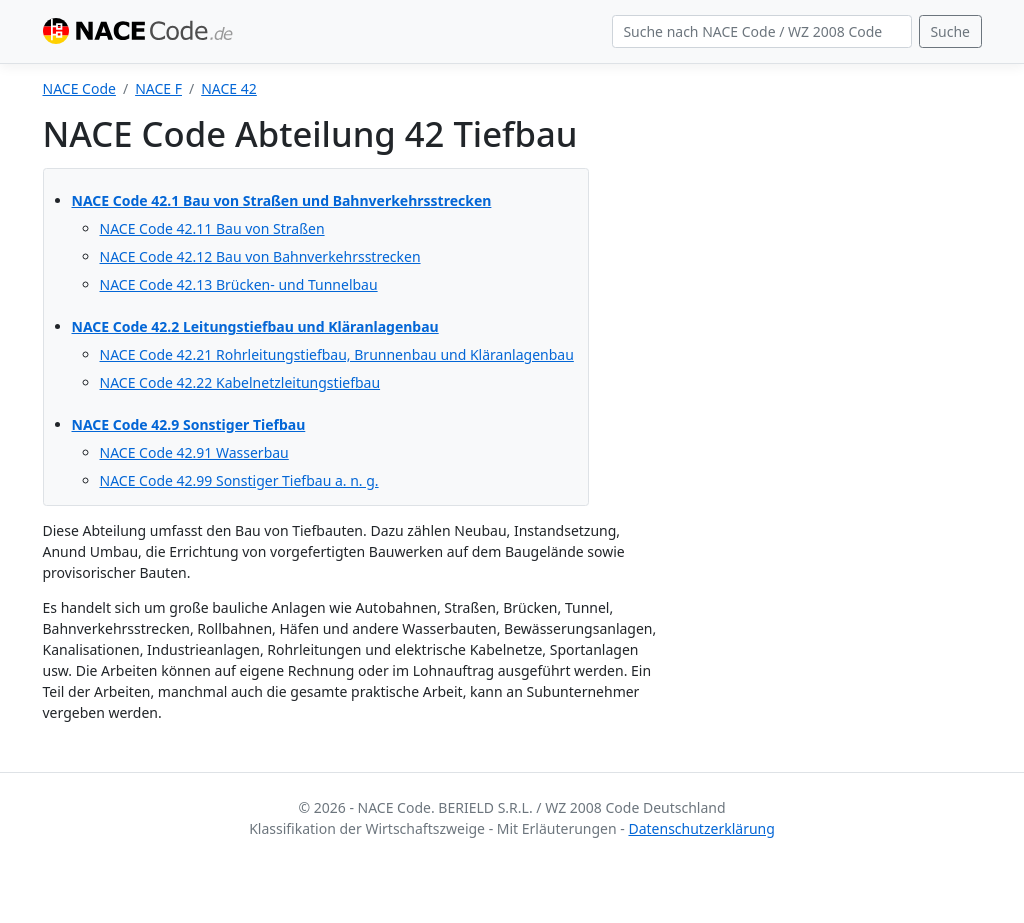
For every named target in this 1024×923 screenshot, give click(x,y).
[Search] (762, 32)
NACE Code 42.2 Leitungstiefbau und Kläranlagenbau (255, 326)
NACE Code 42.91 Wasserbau (194, 452)
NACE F (158, 88)
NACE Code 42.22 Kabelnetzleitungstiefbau (240, 382)
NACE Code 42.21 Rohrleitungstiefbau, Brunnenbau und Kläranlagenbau (337, 354)
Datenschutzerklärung (701, 828)
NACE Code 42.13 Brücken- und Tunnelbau (239, 284)
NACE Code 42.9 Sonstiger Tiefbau (189, 424)
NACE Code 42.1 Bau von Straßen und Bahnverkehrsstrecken (282, 200)
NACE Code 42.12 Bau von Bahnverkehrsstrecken (260, 256)
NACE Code (79, 88)
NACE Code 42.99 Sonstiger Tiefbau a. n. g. (239, 480)
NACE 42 (229, 88)
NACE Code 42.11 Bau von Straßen (212, 228)
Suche (950, 31)
